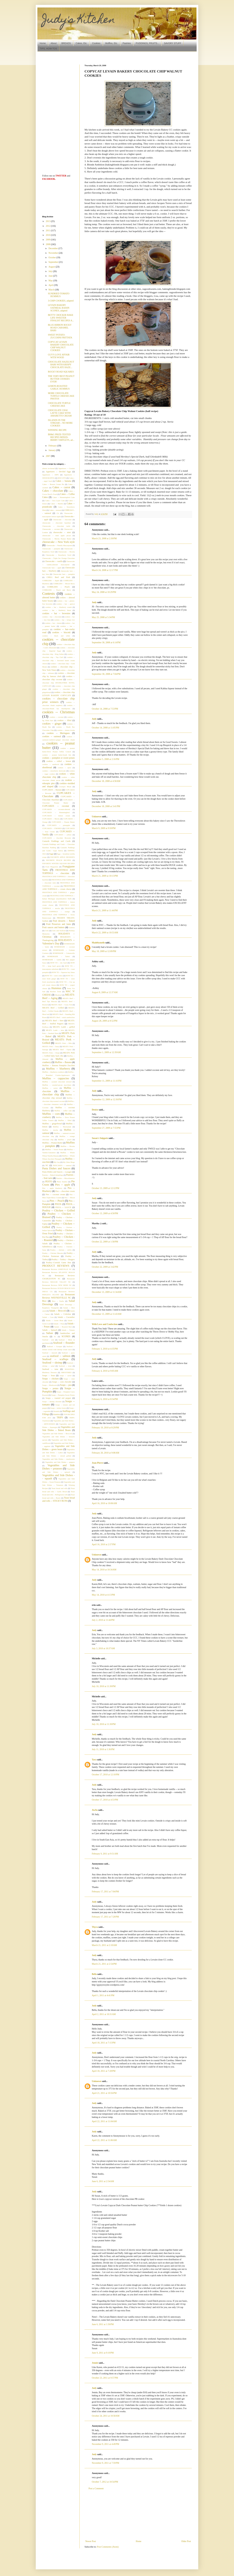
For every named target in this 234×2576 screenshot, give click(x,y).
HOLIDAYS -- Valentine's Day (58, 942)
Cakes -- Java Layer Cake (55, 501)
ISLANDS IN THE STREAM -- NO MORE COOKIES (60, 423)
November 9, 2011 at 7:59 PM (105, 2463)
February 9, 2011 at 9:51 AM (105, 1853)
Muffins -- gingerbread (52, 1123)
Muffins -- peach (65, 1140)
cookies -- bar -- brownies (56, 613)
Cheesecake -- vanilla (54, 561)
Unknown (96, 816)
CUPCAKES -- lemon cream (56, 816)
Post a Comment (96, 2488)
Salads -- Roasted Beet (63, 1327)
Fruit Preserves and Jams (58, 924)
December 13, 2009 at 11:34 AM (106, 1292)
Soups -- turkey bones (58, 1408)
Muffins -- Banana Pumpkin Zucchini (58, 1065)
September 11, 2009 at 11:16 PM (106, 1081)
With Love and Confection (104, 1324)
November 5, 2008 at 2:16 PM (105, 759)
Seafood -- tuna (50, 1369)
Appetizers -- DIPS (50, 475)
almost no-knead (48, 468)
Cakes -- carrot (61, 487)
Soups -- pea (66, 1385)
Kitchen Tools (55, 991)
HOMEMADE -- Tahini (58, 956)
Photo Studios (62, 1182)
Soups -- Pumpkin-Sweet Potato (63, 1395)
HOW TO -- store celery (54, 976)
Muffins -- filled (64, 1120)
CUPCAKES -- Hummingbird (56, 812)
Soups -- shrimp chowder (52, 1401)
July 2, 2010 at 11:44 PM (103, 1620)
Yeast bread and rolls (59, 1488)
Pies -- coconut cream (55, 1194)
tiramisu (56, 1414)
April (51, 285)
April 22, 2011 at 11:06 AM (104, 2140)
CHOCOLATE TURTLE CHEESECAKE (59, 404)
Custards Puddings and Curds (56, 841)
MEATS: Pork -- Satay (50, 1046)
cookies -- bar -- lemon (53, 623)
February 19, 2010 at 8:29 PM (105, 1427)
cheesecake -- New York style (58, 541)
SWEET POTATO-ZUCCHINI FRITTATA (60, 336)
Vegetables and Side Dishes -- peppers (60, 1462)
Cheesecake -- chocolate (62, 520)
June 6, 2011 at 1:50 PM (103, 2324)
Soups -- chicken (50, 1378)
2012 (48, 226)
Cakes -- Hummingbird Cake (63, 497)
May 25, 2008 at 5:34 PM (103, 617)
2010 (48, 235)
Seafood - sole (48, 1340)
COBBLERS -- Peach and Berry (56, 590)
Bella (94, 1974)
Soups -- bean (48, 1375)
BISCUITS (62, 478)
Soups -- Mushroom (49, 1385)
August (52, 267)
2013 (48, 221)
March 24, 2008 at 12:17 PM (105, 570)
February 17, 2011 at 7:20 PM (105, 1917)
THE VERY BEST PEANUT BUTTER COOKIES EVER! (61, 379)
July (50, 271)
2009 (48, 239)
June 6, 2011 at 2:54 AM (103, 2181)
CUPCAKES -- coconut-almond (56, 809)
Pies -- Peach (57, 1200)
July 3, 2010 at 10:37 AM (103, 1648)
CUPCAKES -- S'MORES (52, 828)
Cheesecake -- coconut (51, 529)
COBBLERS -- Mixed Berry (64, 584)
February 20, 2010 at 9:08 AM (105, 1453)
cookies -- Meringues (58, 733)
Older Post (186, 2541)
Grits (47, 931)
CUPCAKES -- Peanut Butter (63, 822)
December (53, 248)
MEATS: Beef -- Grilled (53, 1008)
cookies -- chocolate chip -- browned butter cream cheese (58, 660)
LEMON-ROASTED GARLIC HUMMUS (59, 387)
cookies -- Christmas (58, 712)
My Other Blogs (69, 1162)
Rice (44, 1301)
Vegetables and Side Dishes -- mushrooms (58, 1459)
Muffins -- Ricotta (68, 1146)
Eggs (51, 854)
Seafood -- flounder (64, 1342)
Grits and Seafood (58, 931)
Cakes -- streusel (55, 510)
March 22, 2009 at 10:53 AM (105, 932)
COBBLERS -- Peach (58, 587)
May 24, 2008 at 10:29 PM (104, 592)
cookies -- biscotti (61, 632)
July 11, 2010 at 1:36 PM (103, 1749)
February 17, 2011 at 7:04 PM (105, 1891)
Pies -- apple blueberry (52, 1188)
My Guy (57, 1162)
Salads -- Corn (48, 1317)
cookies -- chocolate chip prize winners (58, 700)
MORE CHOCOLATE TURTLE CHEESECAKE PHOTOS (61, 396)
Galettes (72, 927)
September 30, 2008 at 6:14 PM (106, 642)
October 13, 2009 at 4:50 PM (105, 1213)
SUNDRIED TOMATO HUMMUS (58, 295)
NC (47, 1165)
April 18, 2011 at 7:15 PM (104, 2042)
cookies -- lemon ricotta (66, 730)
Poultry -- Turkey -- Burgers (63, 1259)
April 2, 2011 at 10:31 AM (104, 2014)
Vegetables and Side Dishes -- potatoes (58, 1467)
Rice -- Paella (58, 1301)
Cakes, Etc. (81, 43)
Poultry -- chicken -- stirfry (61, 1250)
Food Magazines (52, 867)
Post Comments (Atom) (108, 2547)
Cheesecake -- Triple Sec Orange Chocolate (58, 558)
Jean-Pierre (97, 1463)
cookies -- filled (64, 720)
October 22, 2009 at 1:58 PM (105, 1241)
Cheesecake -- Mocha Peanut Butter (57, 539)
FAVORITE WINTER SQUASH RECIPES (58, 863)
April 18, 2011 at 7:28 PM (104, 2071)
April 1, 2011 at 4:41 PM (103, 1995)
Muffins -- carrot (50, 1088)
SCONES (66, 1336)
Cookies (96, 43)
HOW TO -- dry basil (58, 963)
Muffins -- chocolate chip (58, 1093)
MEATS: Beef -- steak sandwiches (62, 1017)
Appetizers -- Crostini (66, 468)
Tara (94, 1759)
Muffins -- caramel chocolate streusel (57, 1082)
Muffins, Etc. (111, 43)
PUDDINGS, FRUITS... (147, 43)
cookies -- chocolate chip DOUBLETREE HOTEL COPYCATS (58, 682)
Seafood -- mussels (49, 1353)
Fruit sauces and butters (53, 927)
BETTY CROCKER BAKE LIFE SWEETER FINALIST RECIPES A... (61, 318)
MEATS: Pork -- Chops (51, 1053)
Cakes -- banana (63, 481)
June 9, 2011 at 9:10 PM (103, 2353)
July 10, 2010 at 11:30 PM (104, 1686)
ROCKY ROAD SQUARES (61, 372)
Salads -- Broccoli (57, 1311)
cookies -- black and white (56, 636)
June (50, 276)
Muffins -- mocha (50, 1130)
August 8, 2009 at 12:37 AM (104, 992)
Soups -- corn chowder (62, 1382)
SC (55, 1336)
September (53, 262)
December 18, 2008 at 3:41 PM (106, 806)
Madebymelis (98, 942)
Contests (48, 594)
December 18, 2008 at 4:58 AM (106, 781)
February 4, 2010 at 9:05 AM (105, 1371)
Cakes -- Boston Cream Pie (53, 484)
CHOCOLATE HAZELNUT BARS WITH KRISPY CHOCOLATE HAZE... (61, 365)
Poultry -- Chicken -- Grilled (58, 1210)
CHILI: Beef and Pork (58, 577)
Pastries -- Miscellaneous (65, 1178)
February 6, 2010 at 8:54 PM (105, 1399)
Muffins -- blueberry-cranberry (53, 1072)
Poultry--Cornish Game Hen (58, 1262)
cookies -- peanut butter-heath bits (56, 755)
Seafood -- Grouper (54, 1346)
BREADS (66, 43)
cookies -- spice (64, 768)
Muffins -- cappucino (55, 1078)
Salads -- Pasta (59, 1324)
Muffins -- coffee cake (63, 1111)
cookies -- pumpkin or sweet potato (58, 758)
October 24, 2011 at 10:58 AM (105, 2416)
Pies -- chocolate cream (65, 1191)
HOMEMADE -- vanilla (51, 960)
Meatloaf (58, 995)
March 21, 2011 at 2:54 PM (104, 1964)
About (54, 43)
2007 (48, 456)
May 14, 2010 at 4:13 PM (103, 1595)
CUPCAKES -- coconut (55, 806)
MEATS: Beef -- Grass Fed (61, 1005)
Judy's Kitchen (78, 20)
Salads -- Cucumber (66, 1317)
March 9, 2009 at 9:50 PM (104, 828)
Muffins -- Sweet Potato (54, 1149)
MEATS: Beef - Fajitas (62, 1049)
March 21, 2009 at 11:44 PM (105, 910)
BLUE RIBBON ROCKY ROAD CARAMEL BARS (60, 328)
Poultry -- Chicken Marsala (52, 1253)
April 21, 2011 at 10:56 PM (104, 2093)
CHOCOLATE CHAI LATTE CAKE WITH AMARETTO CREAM (60, 413)
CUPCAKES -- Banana (52, 790)
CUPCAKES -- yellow (63, 835)
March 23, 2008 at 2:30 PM (104, 538)
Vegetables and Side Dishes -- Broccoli (57, 1434)
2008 (48, 244)
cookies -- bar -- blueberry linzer (56, 610)
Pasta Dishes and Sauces (56, 1168)
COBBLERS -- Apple (50, 580)
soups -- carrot (66, 1375)
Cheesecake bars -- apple (51, 568)
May (50, 280)
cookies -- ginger (52, 723)
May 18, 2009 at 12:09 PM (104, 951)
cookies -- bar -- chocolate (52, 617)
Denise (95, 1110)
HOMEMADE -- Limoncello (64, 953)
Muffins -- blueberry (58, 1068)
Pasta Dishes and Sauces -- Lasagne (57, 1172)
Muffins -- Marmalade (62, 1127)
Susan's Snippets (100, 1138)
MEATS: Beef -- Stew (54, 1020)
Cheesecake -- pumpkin (51, 549)
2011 (48, 230)
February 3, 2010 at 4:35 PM (105, 1349)
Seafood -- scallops (55, 1359)
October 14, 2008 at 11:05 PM (105, 727)
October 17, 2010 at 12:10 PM (105, 1774)
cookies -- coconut (57, 717)
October (52, 257)
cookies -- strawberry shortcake (54, 771)
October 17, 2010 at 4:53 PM (105, 1800)
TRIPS (60, 1417)
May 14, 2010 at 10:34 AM (104, 1569)
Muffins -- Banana (63, 1062)
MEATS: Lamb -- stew (55, 1030)
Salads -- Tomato (68, 1330)
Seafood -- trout (65, 1366)
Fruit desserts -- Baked (64, 921)
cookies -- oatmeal (51, 736)
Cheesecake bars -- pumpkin (64, 574)
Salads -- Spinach (49, 1330)
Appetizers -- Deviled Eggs (58, 471)
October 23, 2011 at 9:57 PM (105, 2378)
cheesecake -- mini (62, 532)
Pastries (127, 43)
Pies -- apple (62, 1184)
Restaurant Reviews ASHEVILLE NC (57, 1269)
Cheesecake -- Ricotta (66, 552)
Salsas (49, 1333)
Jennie (95, 2363)
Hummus (56, 988)
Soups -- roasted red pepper (58, 1398)
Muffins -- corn (51, 1113)
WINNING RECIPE (57, 430)
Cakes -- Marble (57, 504)
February (52, 445)
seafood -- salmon (60, 1355)
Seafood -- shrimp (52, 1362)
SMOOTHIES (66, 1372)
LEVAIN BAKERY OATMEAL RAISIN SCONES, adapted (58, 308)
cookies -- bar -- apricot (65, 604)
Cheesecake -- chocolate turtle (56, 526)
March (51, 289)
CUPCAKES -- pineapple (58, 825)
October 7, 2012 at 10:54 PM (105, 2482)
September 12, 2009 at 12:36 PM (107, 1099)
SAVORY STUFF (172, 43)
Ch (58, 513)
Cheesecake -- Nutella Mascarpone (59, 545)
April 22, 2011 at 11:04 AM (104, 2121)
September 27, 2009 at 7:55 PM (106, 1128)
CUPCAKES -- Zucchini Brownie (56, 838)
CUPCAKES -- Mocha (51, 819)
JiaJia (95, 1810)
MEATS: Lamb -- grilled (64, 1027)
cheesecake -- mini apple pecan (56, 535)
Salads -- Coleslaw (62, 1314)
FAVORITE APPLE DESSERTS (62, 857)
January (52, 450)
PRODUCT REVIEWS (55, 1265)
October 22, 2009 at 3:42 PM (105, 1267)
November (53, 253)
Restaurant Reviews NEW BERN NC (57, 1285)
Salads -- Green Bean (54, 1320)
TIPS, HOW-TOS (48, 48)
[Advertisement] (101, 57)
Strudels (56, 1411)
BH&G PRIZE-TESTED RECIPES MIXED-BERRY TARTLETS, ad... (61, 437)
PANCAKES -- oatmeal (62, 1165)
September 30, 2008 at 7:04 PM (106, 674)
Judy (94, 602)
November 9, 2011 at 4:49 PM (105, 2444)
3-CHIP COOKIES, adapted (61, 301)
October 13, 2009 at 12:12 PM (105, 1188)
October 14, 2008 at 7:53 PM (105, 709)
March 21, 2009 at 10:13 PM (105, 876)
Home (43, 43)
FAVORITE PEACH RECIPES (58, 860)
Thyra (95, 1927)
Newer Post (90, 2541)
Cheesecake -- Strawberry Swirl (58, 555)
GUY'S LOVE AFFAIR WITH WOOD (59, 356)
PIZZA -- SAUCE (63, 1207)
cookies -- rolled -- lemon (58, 761)
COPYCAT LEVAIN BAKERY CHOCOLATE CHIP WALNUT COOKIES (61, 346)
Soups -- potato (50, 1388)
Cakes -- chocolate (52, 490)
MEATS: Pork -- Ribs (63, 1043)
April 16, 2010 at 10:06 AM (104, 1503)
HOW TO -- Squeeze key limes (63, 972)
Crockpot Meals (65, 787)
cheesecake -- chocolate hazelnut (56, 523)
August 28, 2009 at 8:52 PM (104, 1021)
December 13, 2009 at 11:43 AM (106, 1314)
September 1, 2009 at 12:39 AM (106, 1052)
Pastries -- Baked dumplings (52, 1175)
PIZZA (58, 1204)
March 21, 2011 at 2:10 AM (104, 1945)
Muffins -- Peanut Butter (52, 1143)
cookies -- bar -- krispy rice (64, 620)
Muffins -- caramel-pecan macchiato (56, 1085)
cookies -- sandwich (50, 764)
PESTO (48, 1181)
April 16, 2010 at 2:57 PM (104, 1544)
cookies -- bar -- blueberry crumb (58, 607)
